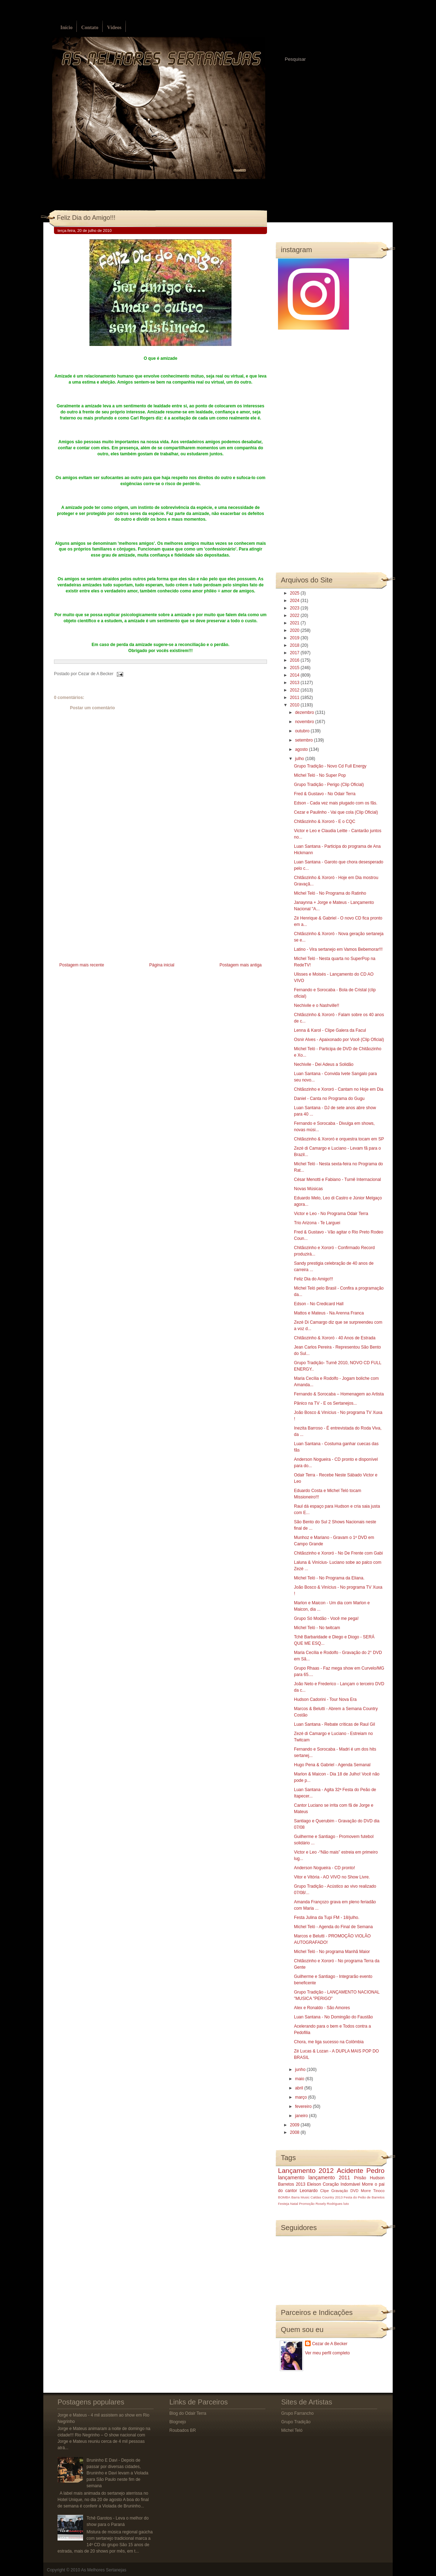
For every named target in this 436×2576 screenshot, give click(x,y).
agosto (302, 749)
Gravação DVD (344, 2191)
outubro (303, 730)
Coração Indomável (341, 2184)
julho (300, 758)
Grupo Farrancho (297, 2413)
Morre (367, 2184)
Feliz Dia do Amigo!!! (86, 217)
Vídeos (114, 27)
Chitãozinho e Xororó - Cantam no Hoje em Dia (338, 1089)
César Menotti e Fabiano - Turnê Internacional (337, 1179)
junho (301, 2069)
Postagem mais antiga (240, 964)
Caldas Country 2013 (327, 2197)
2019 (295, 637)
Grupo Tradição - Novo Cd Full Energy (330, 766)
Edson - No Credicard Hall (318, 1303)
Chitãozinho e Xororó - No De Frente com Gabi (338, 1553)
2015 (295, 667)
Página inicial (161, 964)
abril (299, 2088)
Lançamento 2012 (306, 2170)
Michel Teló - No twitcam (317, 1627)
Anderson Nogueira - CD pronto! (324, 1867)
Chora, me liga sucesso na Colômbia (329, 2041)
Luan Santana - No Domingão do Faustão (333, 2016)
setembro (304, 740)
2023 (295, 608)
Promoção (307, 2204)
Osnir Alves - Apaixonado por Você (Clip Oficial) (339, 1039)
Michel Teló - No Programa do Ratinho (330, 893)
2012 (295, 690)
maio (300, 2078)
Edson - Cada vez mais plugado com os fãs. (335, 803)
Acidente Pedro (361, 2170)
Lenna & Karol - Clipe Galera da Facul (330, 1030)
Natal (294, 2204)
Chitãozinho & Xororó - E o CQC (324, 821)
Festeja (283, 2204)
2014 (295, 675)
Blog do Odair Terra (187, 2413)
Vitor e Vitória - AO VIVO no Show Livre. (332, 1877)
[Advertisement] (107, 911)
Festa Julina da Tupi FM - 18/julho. (326, 1917)
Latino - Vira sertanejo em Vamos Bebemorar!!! (338, 949)
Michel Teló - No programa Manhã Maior (332, 1951)
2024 (295, 600)
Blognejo (177, 2421)
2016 (295, 660)
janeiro (302, 2115)
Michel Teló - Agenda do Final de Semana (333, 1926)
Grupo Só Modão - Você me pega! (326, 1618)
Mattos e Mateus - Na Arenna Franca (329, 1313)
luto (346, 2204)
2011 (295, 697)
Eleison (314, 2184)
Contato (89, 27)
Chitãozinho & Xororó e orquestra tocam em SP (339, 1139)
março (301, 2097)
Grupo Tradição (296, 2421)
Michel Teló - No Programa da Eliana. (329, 1578)
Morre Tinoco (373, 2191)
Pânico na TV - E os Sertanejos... (325, 1403)
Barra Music (300, 2197)
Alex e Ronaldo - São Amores (322, 2007)
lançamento (291, 2177)
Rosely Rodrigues (329, 2204)
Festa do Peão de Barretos (364, 2197)
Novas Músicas (308, 1188)
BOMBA (284, 2197)
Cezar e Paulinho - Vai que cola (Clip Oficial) (336, 812)
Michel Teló (292, 2430)
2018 (295, 645)
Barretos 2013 (291, 2184)
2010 (295, 705)
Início (66, 27)
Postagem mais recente (81, 964)
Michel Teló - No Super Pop (320, 775)
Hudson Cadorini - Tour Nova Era (325, 1699)
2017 (295, 652)
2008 (295, 2132)
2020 (295, 630)
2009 (295, 2124)
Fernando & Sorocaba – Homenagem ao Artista (339, 1394)
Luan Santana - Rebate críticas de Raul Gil (334, 1724)
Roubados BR (182, 2430)
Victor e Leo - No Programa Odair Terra (331, 1213)
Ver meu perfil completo (327, 2352)
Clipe (324, 2191)
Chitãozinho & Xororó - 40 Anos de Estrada (334, 1337)
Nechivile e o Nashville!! (316, 1005)
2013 (295, 682)
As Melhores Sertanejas (103, 2569)
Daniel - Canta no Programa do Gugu (329, 1098)
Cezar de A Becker (329, 2343)
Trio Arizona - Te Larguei (317, 1222)
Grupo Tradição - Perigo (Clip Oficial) (329, 784)
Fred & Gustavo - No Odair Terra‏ (324, 793)
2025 (295, 593)
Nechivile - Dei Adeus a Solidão (323, 1064)
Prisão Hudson (369, 2177)
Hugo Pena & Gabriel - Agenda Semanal (332, 1764)
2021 (295, 622)
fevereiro (304, 2106)
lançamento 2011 (329, 2177)
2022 (295, 615)
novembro (305, 721)
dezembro (305, 712)
